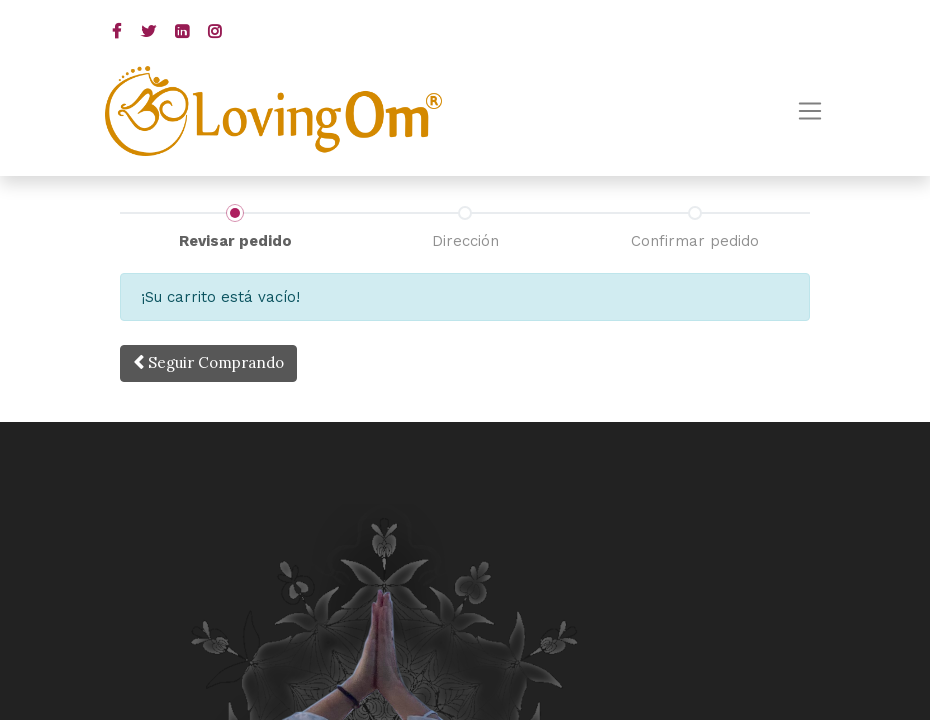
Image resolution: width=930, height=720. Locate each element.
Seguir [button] (208, 362)
